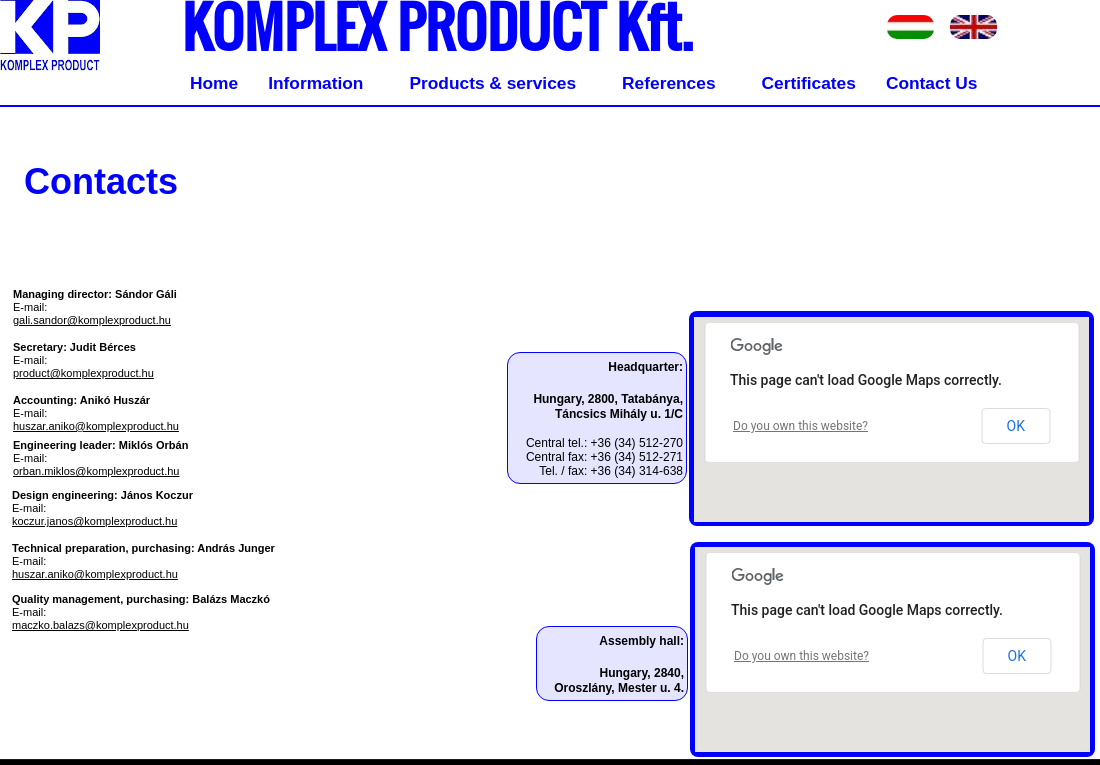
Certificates (809, 83)
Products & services (492, 83)
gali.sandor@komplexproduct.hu (92, 320)
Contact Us (931, 83)
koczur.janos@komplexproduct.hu (94, 521)
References (668, 83)
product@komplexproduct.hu (83, 373)
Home (214, 83)
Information (315, 83)
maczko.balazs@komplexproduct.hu (100, 625)
